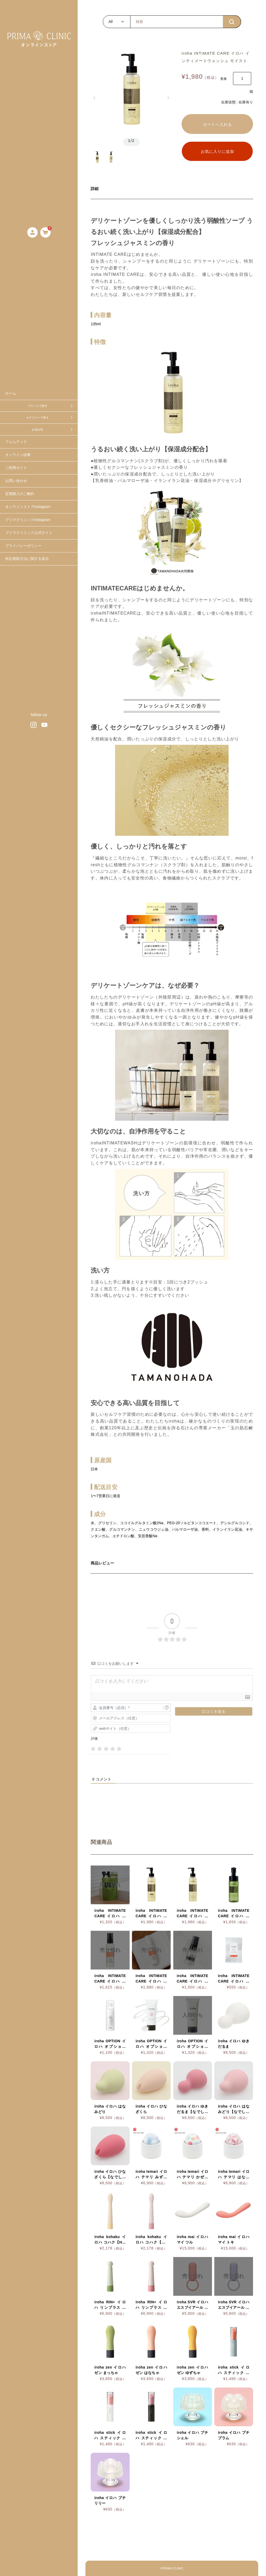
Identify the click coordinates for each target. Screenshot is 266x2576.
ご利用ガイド (16, 468)
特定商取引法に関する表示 (27, 559)
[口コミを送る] (213, 1711)
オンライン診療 (18, 455)
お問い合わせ (16, 481)
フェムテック (16, 442)
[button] (94, 98)
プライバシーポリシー (23, 546)
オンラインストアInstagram (27, 507)
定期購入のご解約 (19, 494)
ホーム (10, 393)
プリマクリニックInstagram (27, 520)
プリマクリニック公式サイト (28, 533)
